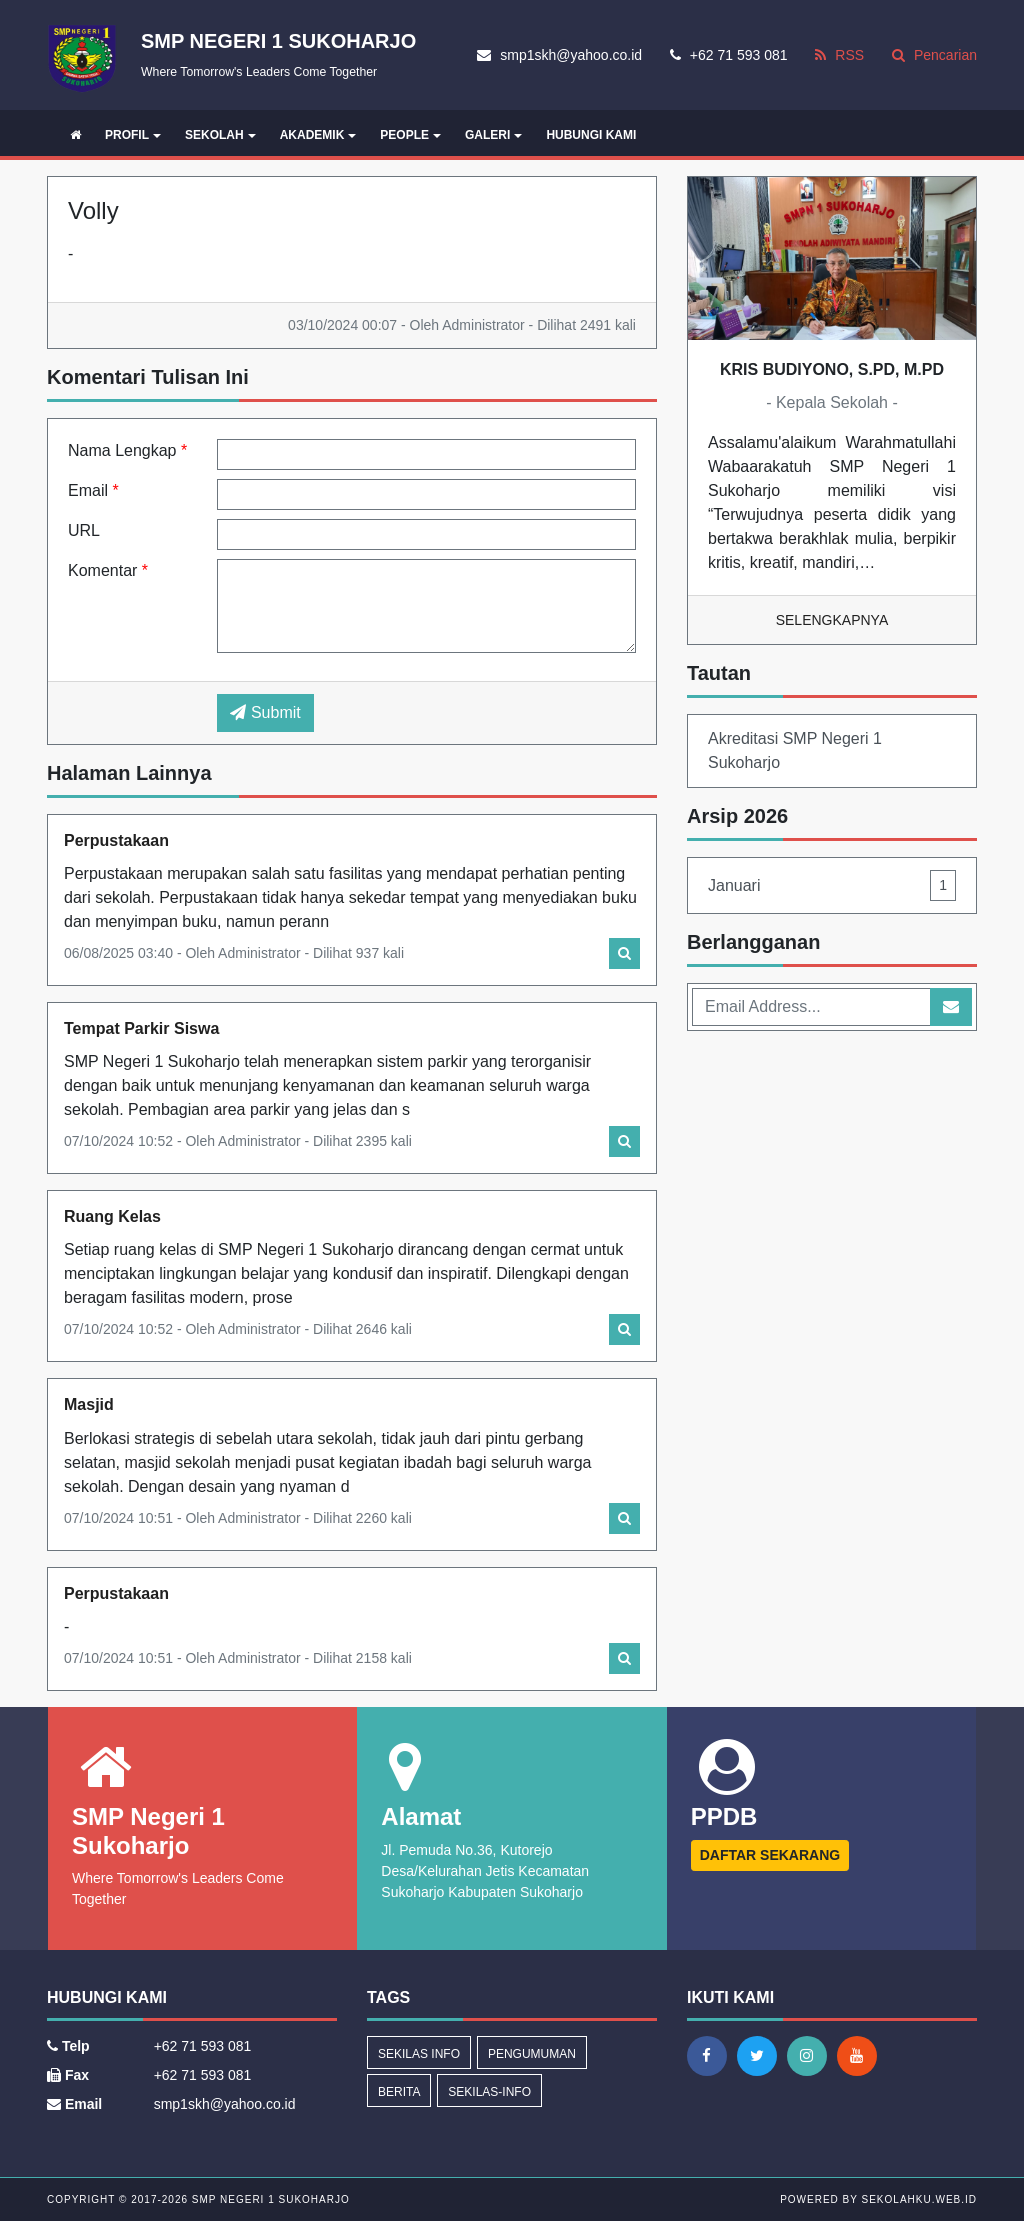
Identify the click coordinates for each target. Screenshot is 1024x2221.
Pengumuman (532, 2054)
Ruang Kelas (112, 1216)
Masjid (89, 1404)
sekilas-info (489, 2092)
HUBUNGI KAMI (591, 135)
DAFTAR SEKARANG (770, 1855)
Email (93, 490)
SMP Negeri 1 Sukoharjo (269, 2199)
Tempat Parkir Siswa (141, 1028)
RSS (839, 55)
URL (84, 530)
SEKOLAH (220, 135)
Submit (265, 712)
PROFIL (133, 135)
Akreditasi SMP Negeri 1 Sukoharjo (795, 750)
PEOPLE (410, 135)
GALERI (493, 135)
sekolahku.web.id (919, 2199)
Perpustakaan (116, 840)
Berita (399, 2092)
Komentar (108, 570)
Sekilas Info (419, 2054)
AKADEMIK (318, 135)
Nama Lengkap (127, 450)
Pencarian (934, 55)
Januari (832, 885)
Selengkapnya (832, 620)
